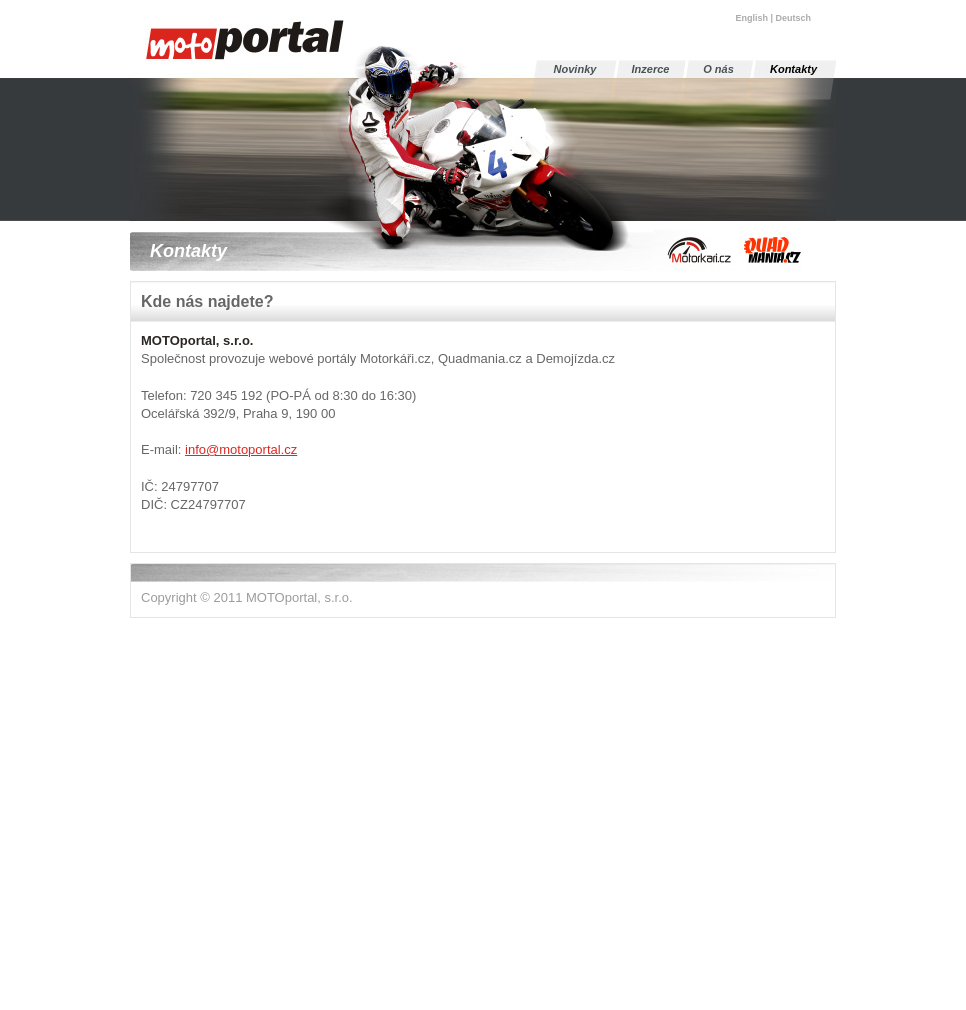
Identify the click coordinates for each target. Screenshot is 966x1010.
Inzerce (651, 69)
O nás (718, 69)
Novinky (575, 69)
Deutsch (793, 18)
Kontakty (793, 69)
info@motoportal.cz (241, 449)
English (751, 18)
